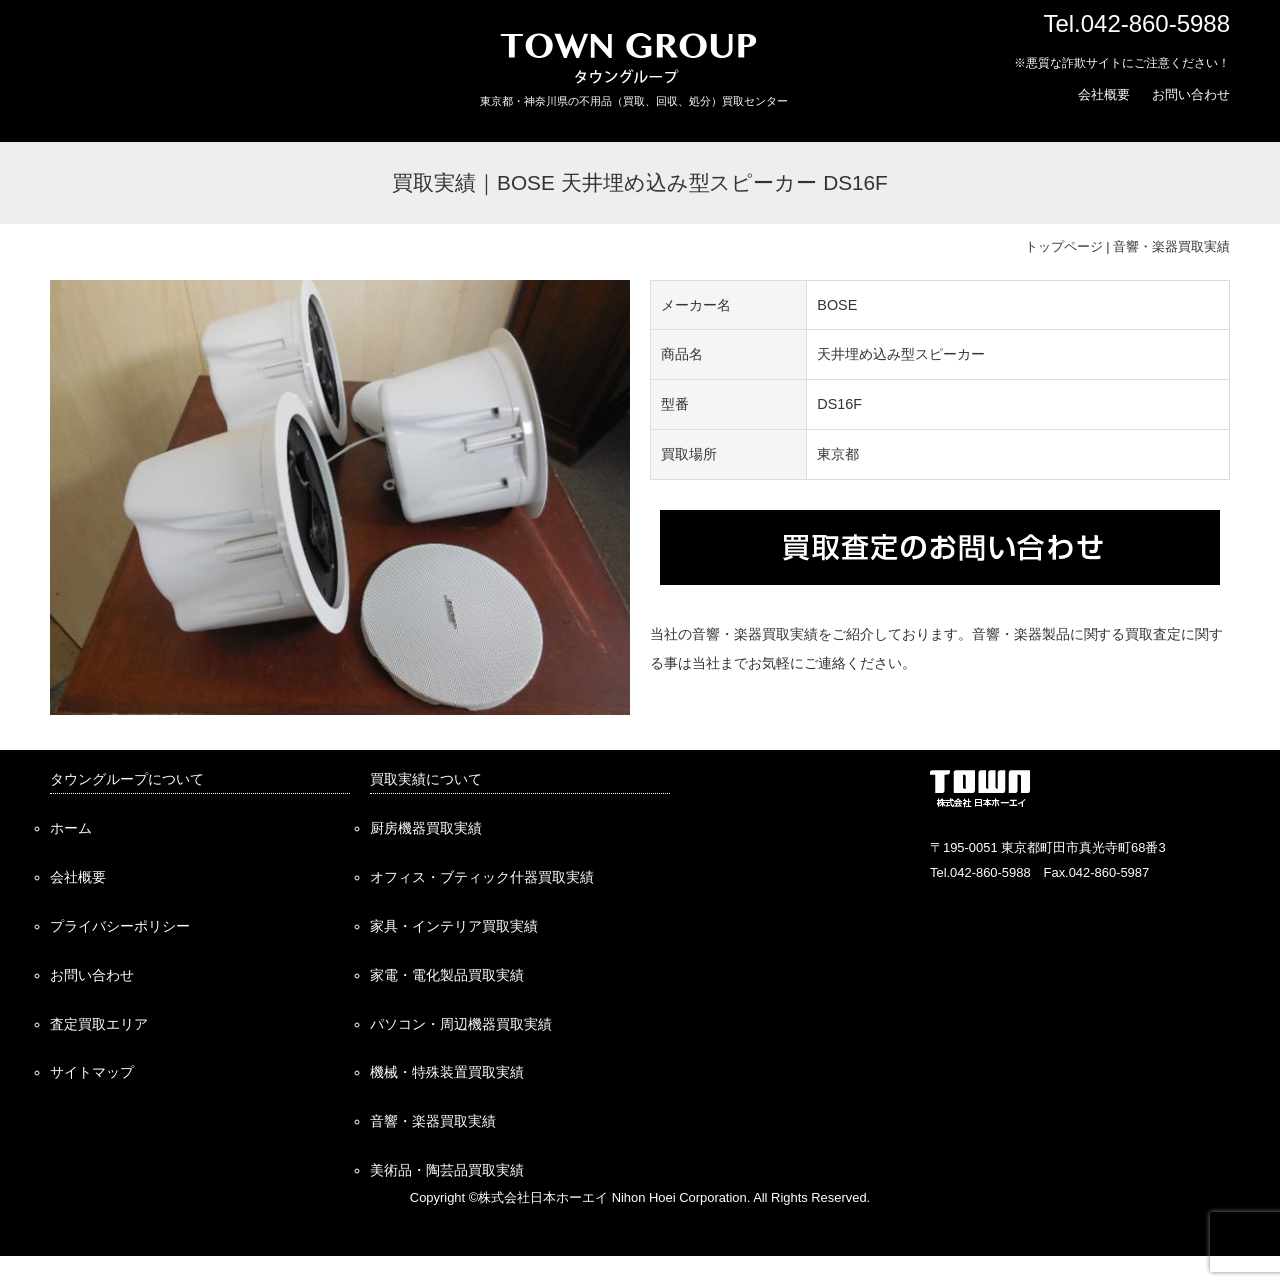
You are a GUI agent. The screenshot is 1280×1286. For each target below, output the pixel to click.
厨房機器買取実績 (426, 828)
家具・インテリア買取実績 (454, 926)
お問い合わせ (1191, 94)
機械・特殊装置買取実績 (447, 1072)
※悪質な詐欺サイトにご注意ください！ (1122, 63)
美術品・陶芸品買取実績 (447, 1170)
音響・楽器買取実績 (1171, 246)
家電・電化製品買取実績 (447, 975)
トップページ (1064, 246)
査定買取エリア (99, 1024)
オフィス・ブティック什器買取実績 (482, 877)
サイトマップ (92, 1072)
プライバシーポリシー (120, 926)
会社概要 (1104, 94)
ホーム (71, 828)
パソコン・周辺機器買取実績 (461, 1024)
